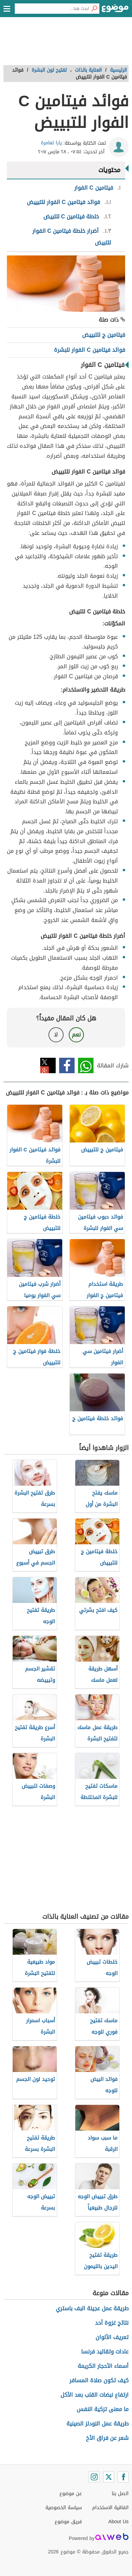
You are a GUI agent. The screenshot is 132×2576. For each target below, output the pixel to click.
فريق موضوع (68, 2521)
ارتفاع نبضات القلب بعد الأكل (94, 2394)
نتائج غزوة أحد (112, 2322)
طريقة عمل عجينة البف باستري (92, 2308)
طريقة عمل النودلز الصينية (97, 2423)
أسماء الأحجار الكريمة (103, 2366)
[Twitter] (108, 2476)
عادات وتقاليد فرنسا (105, 2351)
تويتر (48, 1065)
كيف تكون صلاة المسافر (99, 2380)
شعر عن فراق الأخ (107, 2438)
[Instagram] (94, 2476)
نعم (76, 1034)
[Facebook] (123, 2476)
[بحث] (94, 8)
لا (56, 1034)
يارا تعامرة (51, 142)
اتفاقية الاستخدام (110, 2507)
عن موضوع (70, 2493)
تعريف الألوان (112, 2337)
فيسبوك (67, 1065)
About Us (118, 2521)
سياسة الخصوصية (63, 2507)
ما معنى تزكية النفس (103, 2409)
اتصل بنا (120, 2493)
